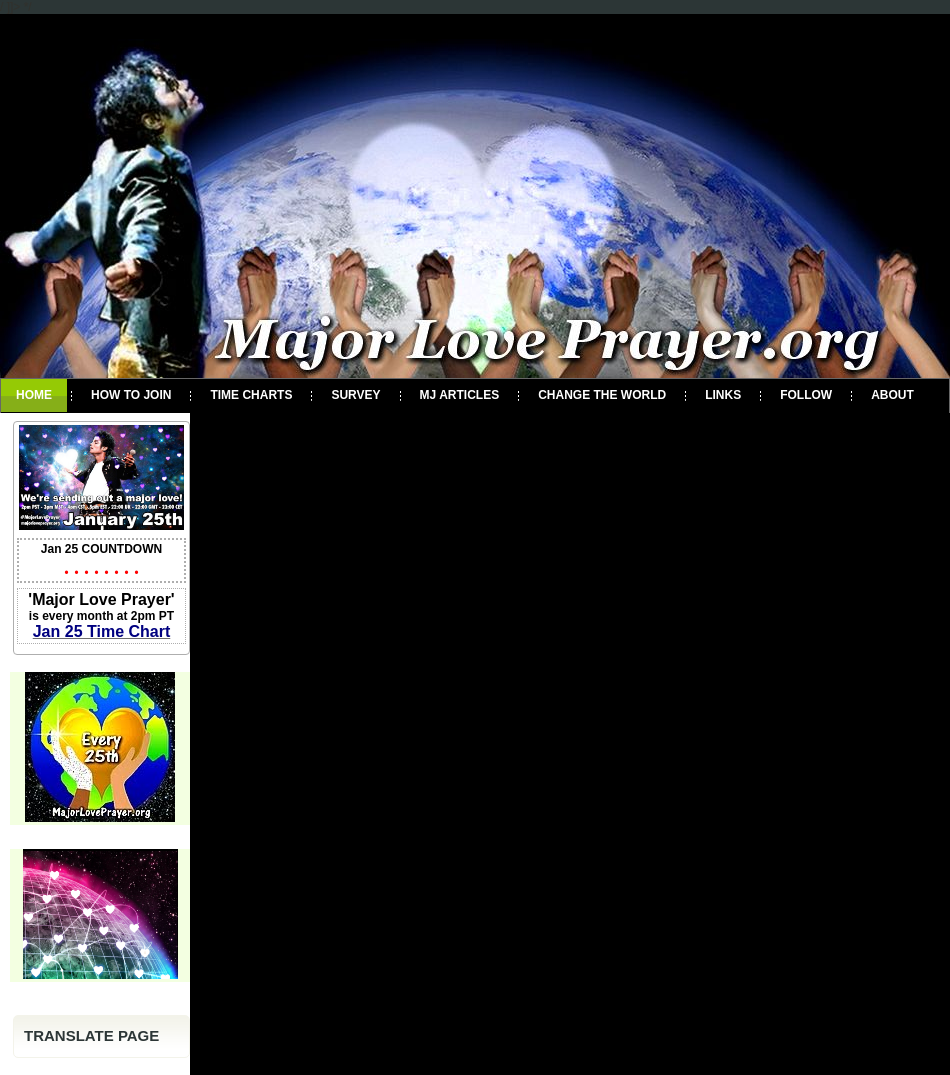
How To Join (131, 395)
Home (34, 395)
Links (723, 395)
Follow (806, 395)
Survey (355, 395)
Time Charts (251, 395)
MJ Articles (460, 395)
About (892, 395)
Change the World (602, 395)
